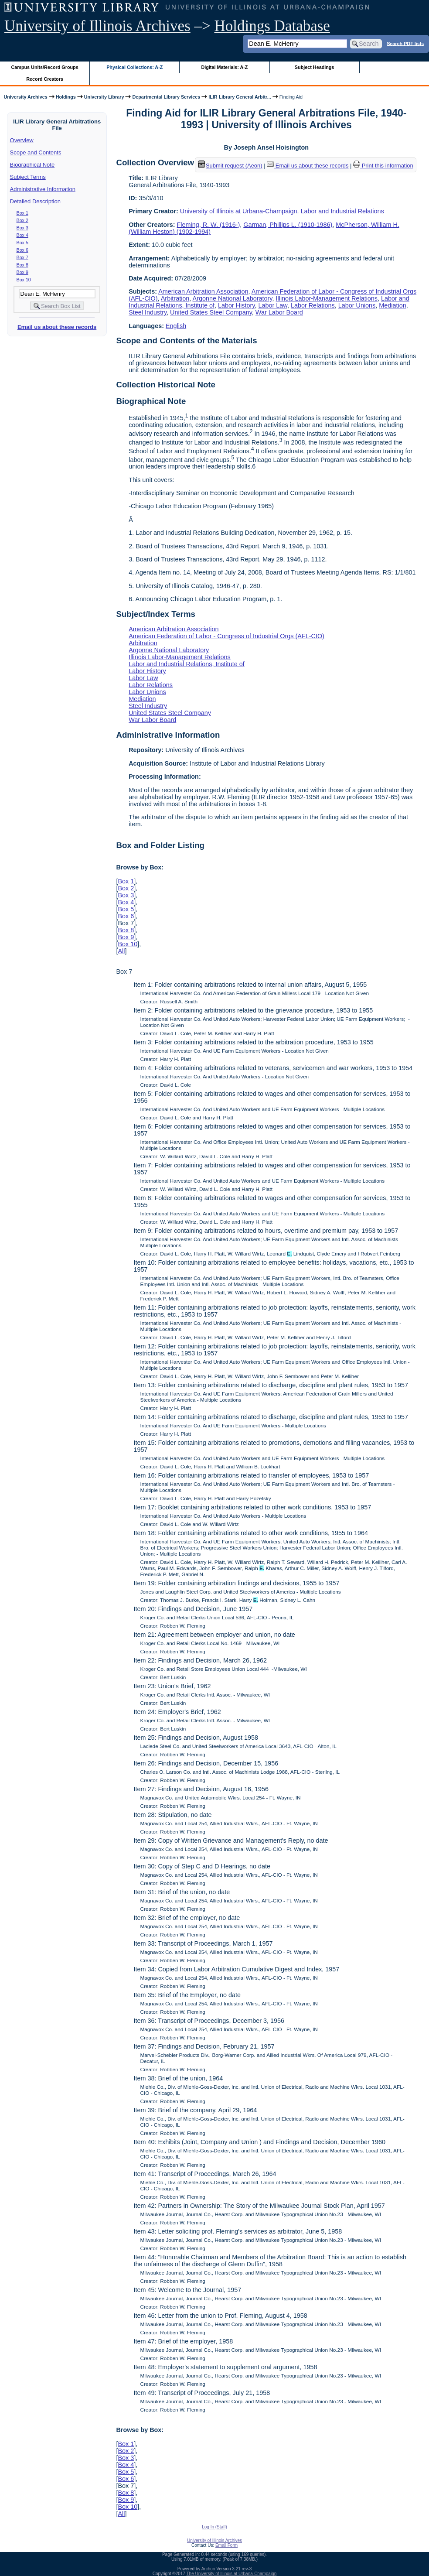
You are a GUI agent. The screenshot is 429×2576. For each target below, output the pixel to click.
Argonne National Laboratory (232, 298)
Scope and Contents (35, 152)
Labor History (236, 305)
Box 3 (22, 227)
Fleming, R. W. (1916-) (208, 224)
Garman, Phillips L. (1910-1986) (287, 224)
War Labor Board (279, 312)
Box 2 (22, 220)
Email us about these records (56, 327)
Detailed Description (35, 201)
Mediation (392, 305)
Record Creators (44, 79)
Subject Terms (28, 177)
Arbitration (175, 298)
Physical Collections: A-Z (134, 67)
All (121, 951)
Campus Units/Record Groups (44, 67)
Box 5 (22, 242)
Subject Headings (314, 67)
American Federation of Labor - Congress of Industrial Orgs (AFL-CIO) (226, 636)
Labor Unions (357, 305)
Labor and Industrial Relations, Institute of (187, 663)
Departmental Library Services (166, 96)
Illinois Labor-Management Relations (327, 298)
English (176, 325)
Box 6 (22, 250)
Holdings (66, 96)
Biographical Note (32, 164)
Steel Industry (148, 312)
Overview (22, 140)
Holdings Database (272, 25)
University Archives (25, 96)
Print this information (383, 165)
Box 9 (22, 272)
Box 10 (24, 279)
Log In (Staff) (214, 2527)
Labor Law (272, 305)
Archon (208, 2568)
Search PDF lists (405, 43)
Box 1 (22, 213)
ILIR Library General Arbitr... (239, 96)
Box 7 (22, 257)
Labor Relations (313, 305)
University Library (104, 96)
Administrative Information (42, 189)
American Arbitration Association (203, 291)
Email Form (226, 2545)
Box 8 (22, 264)
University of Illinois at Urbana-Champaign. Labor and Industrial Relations (282, 211)
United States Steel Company (211, 312)
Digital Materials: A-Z (224, 67)
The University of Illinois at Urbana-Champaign (232, 2573)
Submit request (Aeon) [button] (230, 165)
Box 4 (22, 235)
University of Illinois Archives (97, 25)
